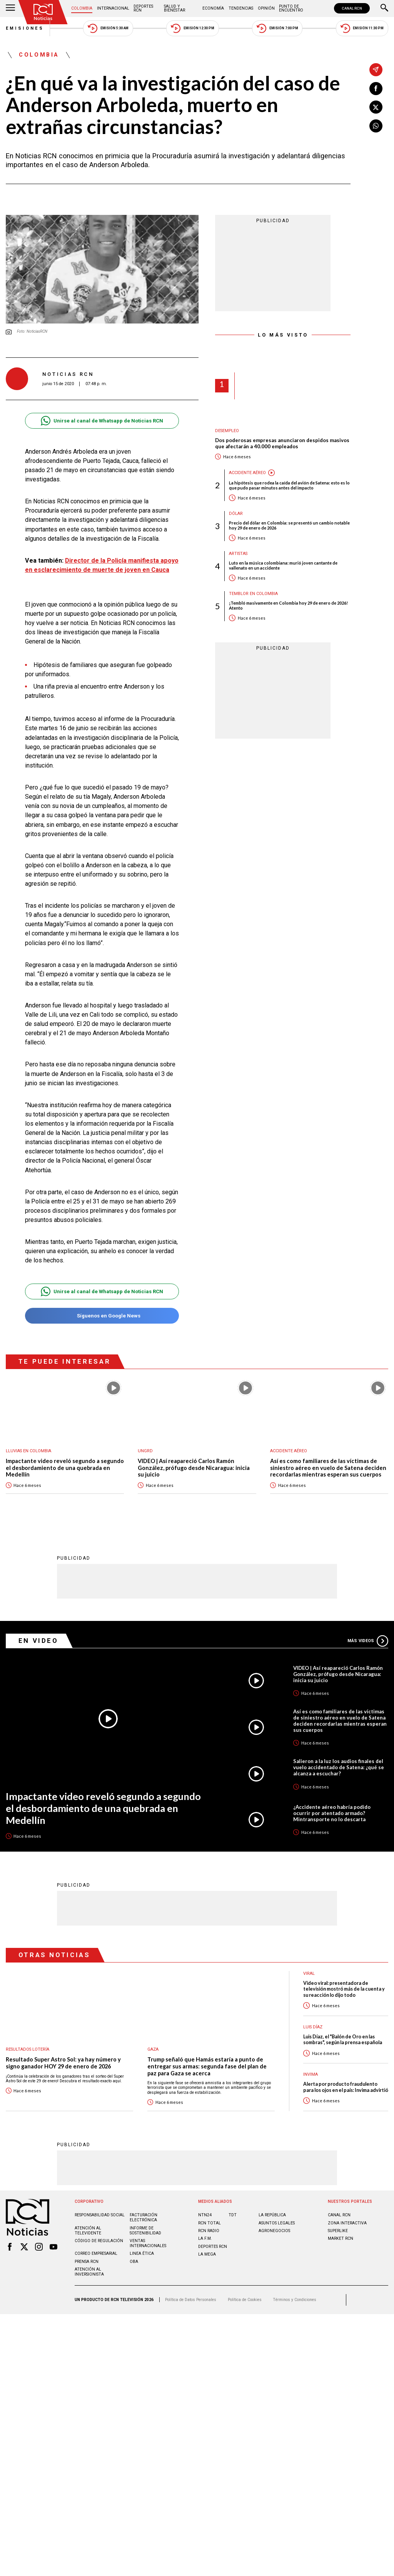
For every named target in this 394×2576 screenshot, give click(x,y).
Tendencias (241, 8)
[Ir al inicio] (43, 12)
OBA (134, 2261)
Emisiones (25, 28)
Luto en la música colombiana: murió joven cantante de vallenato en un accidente (283, 565)
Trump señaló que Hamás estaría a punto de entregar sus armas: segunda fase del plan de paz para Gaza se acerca (207, 2066)
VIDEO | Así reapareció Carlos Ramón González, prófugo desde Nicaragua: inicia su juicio (194, 1468)
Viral (309, 1973)
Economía (213, 8)
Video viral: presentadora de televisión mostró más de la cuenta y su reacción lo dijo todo (344, 1989)
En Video (38, 1640)
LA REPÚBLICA (272, 2214)
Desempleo (227, 430)
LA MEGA (207, 2254)
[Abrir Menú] (10, 8)
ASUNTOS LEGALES (277, 2223)
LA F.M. (205, 2238)
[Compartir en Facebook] (375, 88)
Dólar (236, 513)
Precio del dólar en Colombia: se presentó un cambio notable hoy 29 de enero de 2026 (289, 525)
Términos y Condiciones (294, 2299)
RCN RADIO (208, 2230)
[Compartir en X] (375, 107)
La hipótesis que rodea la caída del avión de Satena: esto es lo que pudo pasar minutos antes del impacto (289, 485)
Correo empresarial (96, 2253)
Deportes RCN (143, 8)
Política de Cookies (245, 2299)
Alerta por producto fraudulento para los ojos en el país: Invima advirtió (345, 2087)
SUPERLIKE (338, 2230)
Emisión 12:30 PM (192, 28)
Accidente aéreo (247, 472)
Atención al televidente (88, 2231)
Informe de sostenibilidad (145, 2231)
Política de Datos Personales (190, 2299)
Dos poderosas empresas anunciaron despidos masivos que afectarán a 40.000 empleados (282, 443)
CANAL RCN (352, 8)
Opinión (266, 8)
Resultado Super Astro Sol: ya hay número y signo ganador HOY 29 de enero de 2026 (63, 2063)
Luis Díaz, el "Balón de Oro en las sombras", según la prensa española (342, 2039)
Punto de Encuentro (291, 8)
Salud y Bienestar (174, 8)
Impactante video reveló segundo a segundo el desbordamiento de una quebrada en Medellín (65, 1468)
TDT (233, 2214)
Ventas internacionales (148, 2243)
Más (367, 1641)
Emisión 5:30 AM (108, 28)
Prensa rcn (86, 2261)
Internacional (113, 8)
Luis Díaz (312, 2027)
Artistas (238, 553)
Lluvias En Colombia (28, 1450)
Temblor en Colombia (253, 593)
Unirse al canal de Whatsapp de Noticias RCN (102, 421)
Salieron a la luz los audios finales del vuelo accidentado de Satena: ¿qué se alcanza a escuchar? (338, 1767)
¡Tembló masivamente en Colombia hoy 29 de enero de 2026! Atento (288, 605)
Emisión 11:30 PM (362, 28)
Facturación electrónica (143, 2217)
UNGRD (145, 1450)
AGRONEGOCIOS (274, 2230)
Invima (310, 2074)
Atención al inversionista (89, 2272)
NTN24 (205, 2214)
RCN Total (209, 2223)
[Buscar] (384, 8)
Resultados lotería (27, 2049)
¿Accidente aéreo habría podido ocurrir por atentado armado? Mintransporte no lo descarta (332, 1813)
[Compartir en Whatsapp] (375, 125)
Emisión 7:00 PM (277, 28)
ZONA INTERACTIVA (347, 2223)
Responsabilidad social (100, 2214)
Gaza (153, 2049)
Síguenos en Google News (101, 1316)
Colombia (81, 8)
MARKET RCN (340, 2238)
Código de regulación (99, 2240)
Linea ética (142, 2253)
